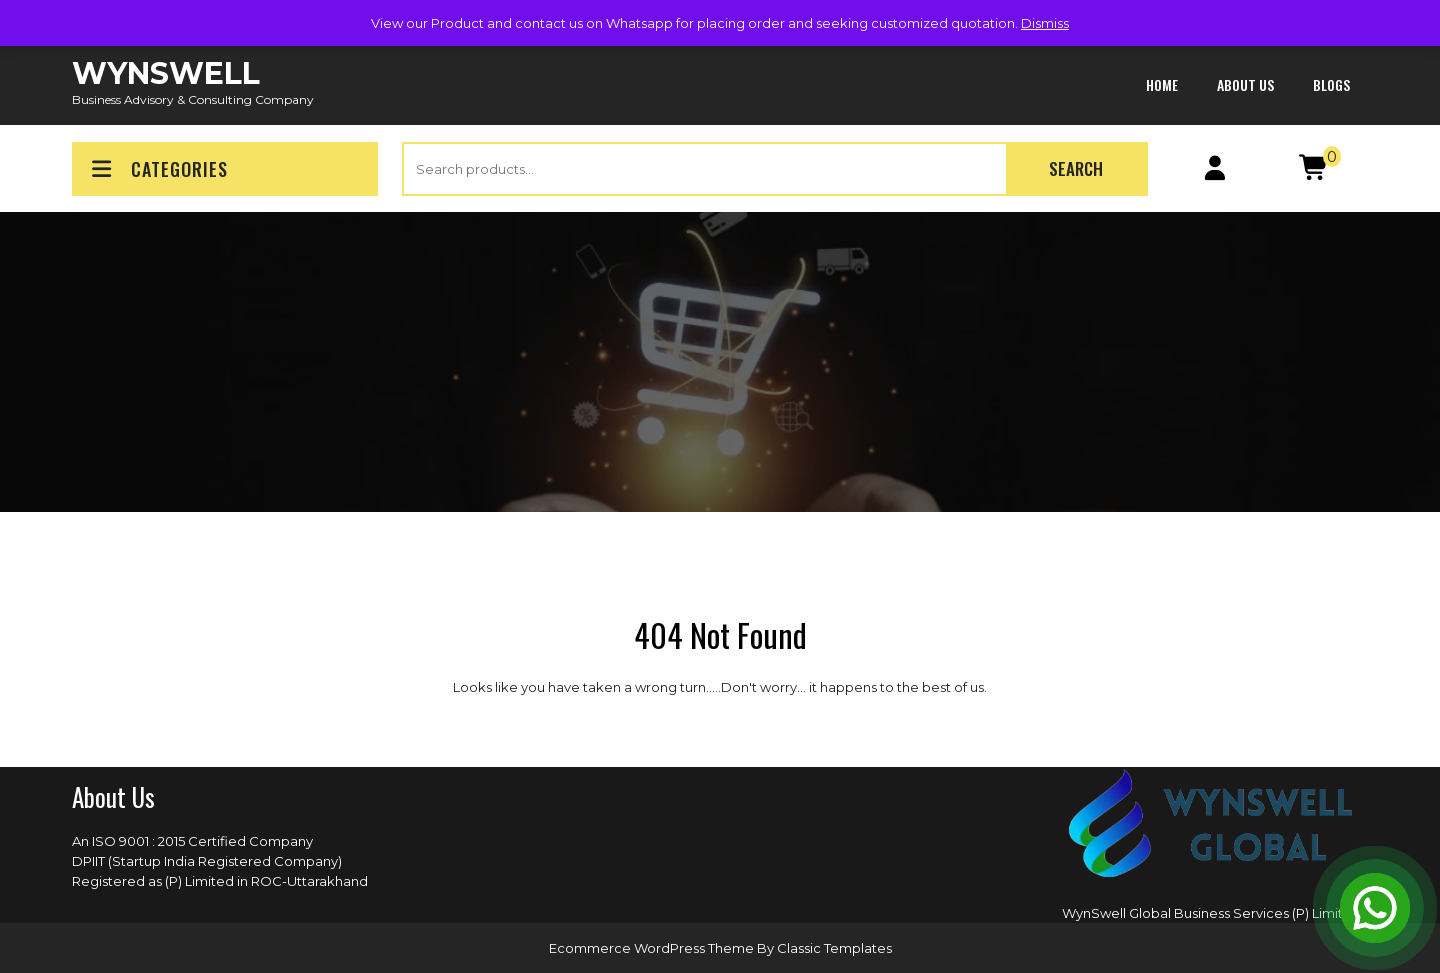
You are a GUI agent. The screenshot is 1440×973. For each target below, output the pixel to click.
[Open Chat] (1375, 908)
